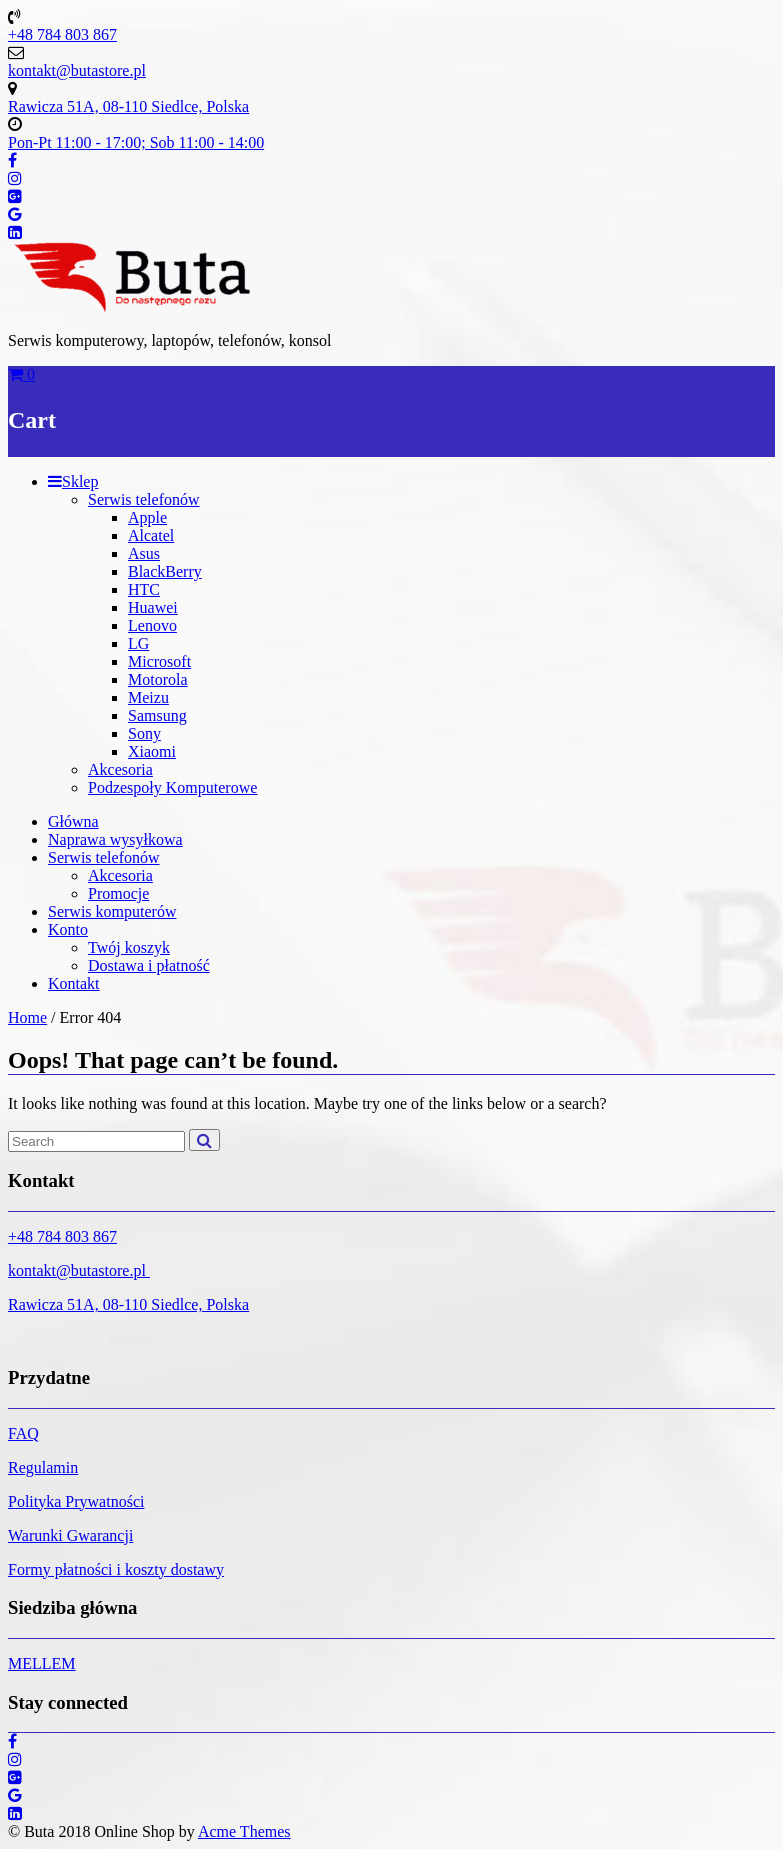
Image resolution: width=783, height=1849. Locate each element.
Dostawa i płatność (149, 965)
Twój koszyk (129, 947)
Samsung (157, 715)
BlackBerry (165, 571)
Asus (144, 553)
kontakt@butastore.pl (79, 1270)
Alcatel (151, 535)
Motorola (158, 679)
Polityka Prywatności (76, 1501)
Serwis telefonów (144, 499)
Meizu (148, 697)
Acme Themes (244, 1831)
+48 (22, 1236)
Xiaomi (152, 751)
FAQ (23, 1433)
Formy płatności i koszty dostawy (116, 1569)
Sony (144, 733)
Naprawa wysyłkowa (115, 839)
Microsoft (159, 661)
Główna (73, 821)
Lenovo (152, 625)
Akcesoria (120, 769)
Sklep (73, 481)
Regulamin (43, 1467)
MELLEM (42, 1663)
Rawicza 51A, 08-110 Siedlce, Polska (128, 1304)
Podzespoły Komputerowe (172, 787)
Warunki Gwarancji (70, 1535)
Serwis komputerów (112, 911)
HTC (144, 589)
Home (27, 1017)
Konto (68, 929)
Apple (147, 517)
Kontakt (74, 983)
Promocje (118, 893)
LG (138, 643)
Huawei (153, 607)
